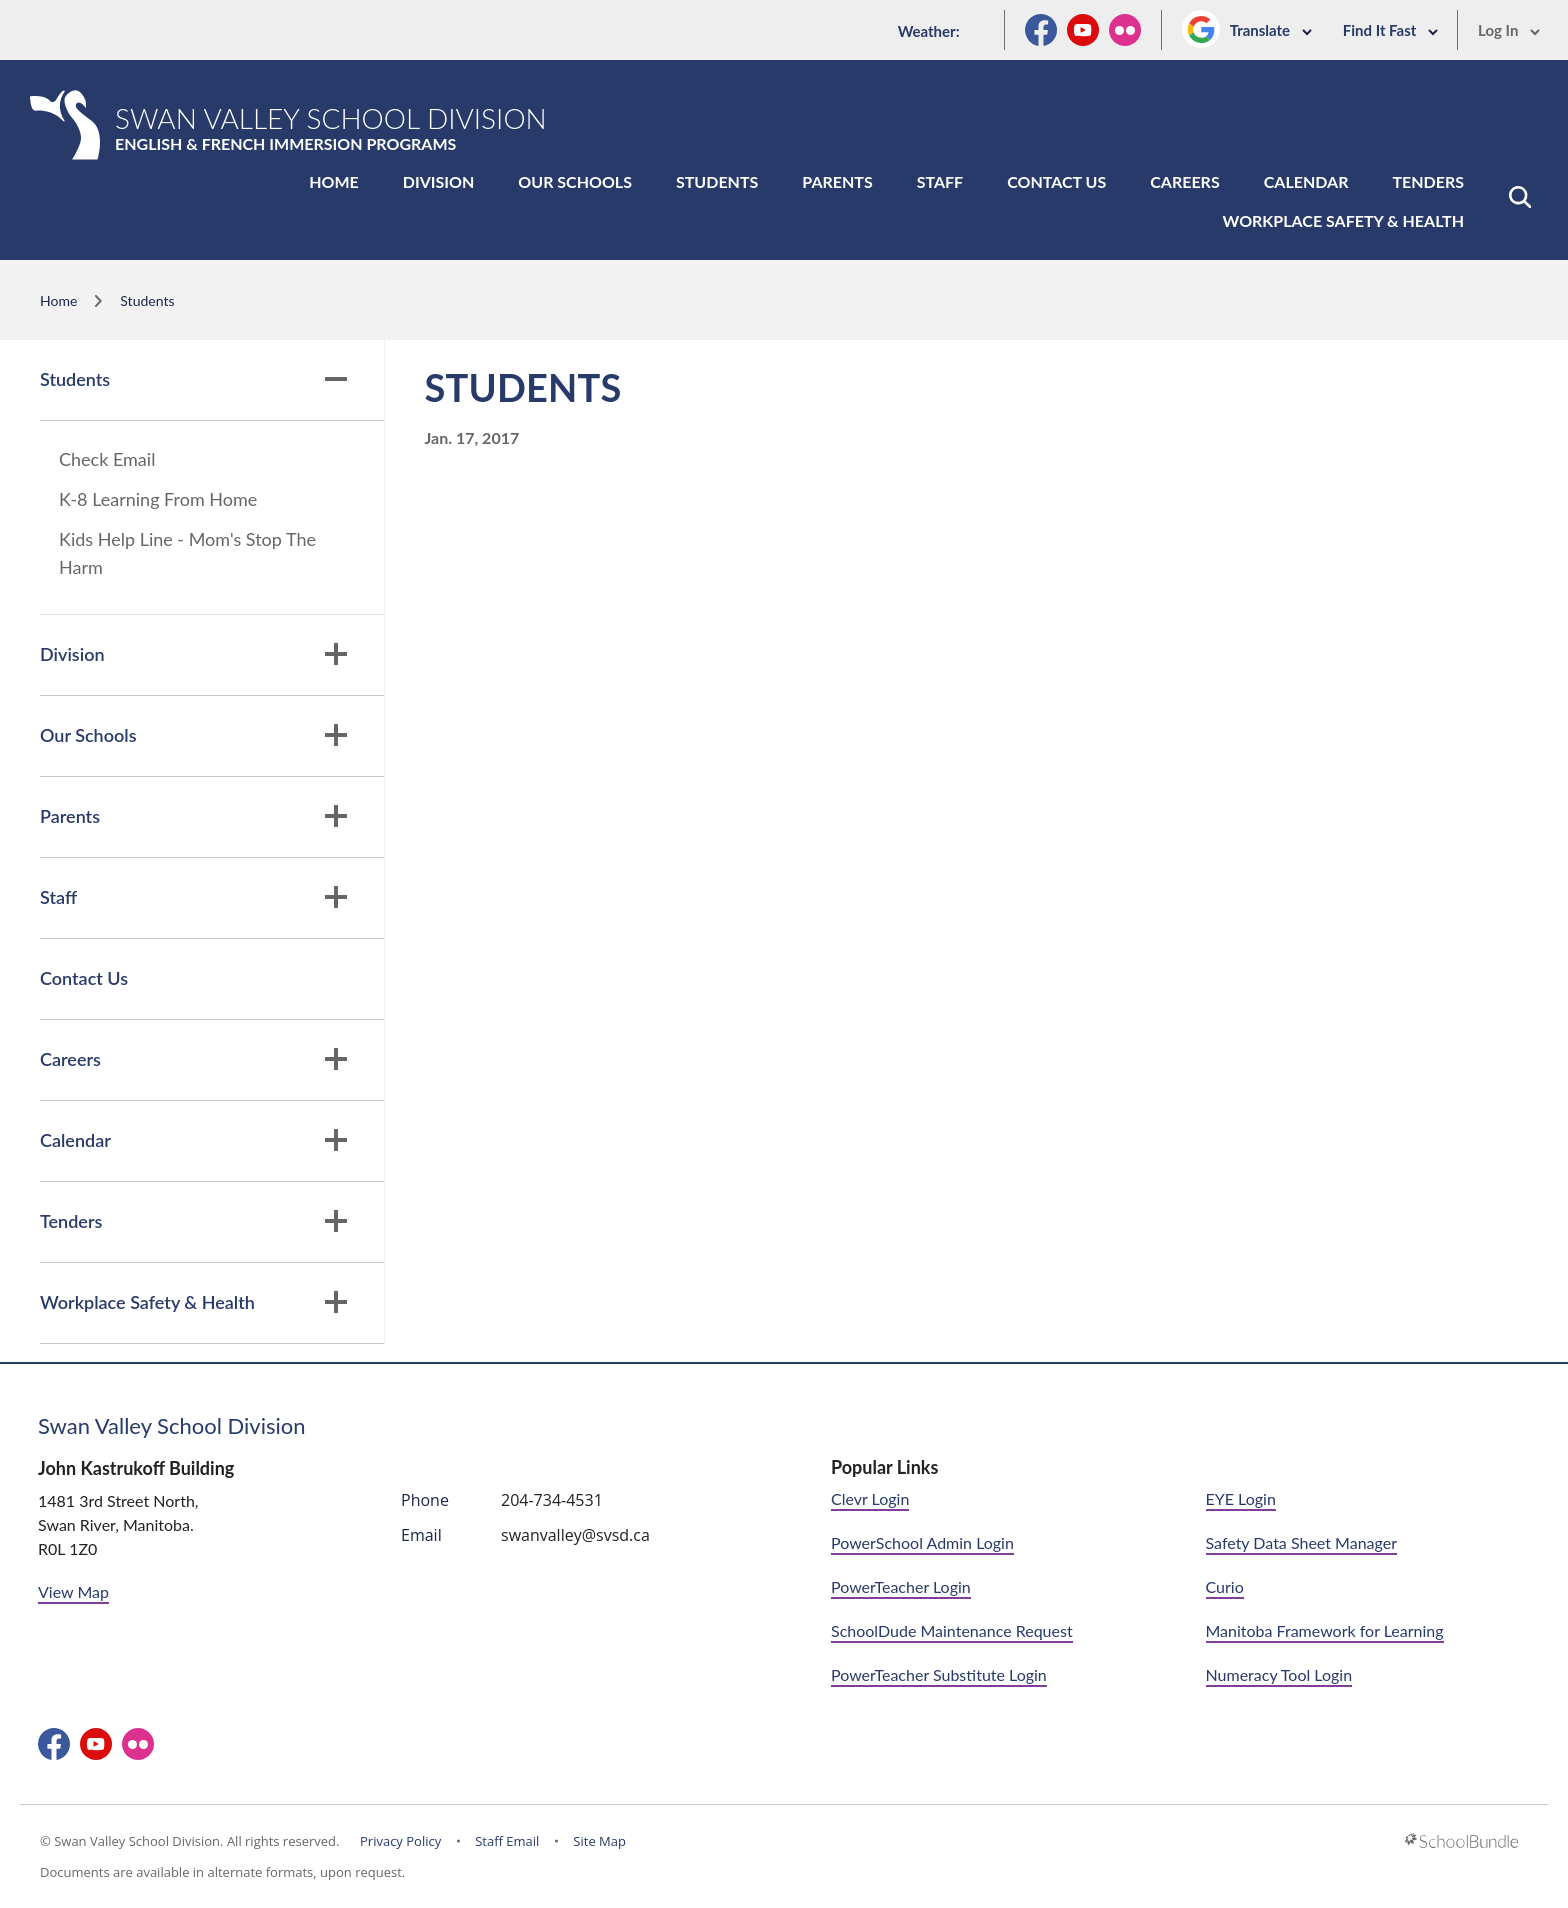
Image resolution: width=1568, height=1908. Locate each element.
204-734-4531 (552, 1500)
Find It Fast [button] (1391, 30)
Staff (940, 181)
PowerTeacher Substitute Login (939, 1674)
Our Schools (575, 181)
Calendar (1306, 181)
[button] (1520, 197)
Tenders (1428, 181)
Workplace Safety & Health (1343, 220)
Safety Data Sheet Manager (1301, 1542)
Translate (1271, 30)
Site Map (599, 1841)
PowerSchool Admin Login (922, 1542)
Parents (837, 181)
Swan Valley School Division (172, 1425)
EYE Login (1241, 1498)
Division (439, 181)
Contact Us (1056, 181)
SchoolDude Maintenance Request (952, 1630)
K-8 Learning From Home (158, 499)
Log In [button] (1509, 30)
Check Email (107, 459)
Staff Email (507, 1841)
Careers (1184, 181)
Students (717, 181)
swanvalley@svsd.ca (575, 1535)
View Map (73, 1591)
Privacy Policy (400, 1841)
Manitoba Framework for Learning (1325, 1630)
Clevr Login (870, 1498)
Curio (1225, 1586)
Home (334, 181)
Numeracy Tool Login (1279, 1674)
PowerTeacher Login (901, 1586)
